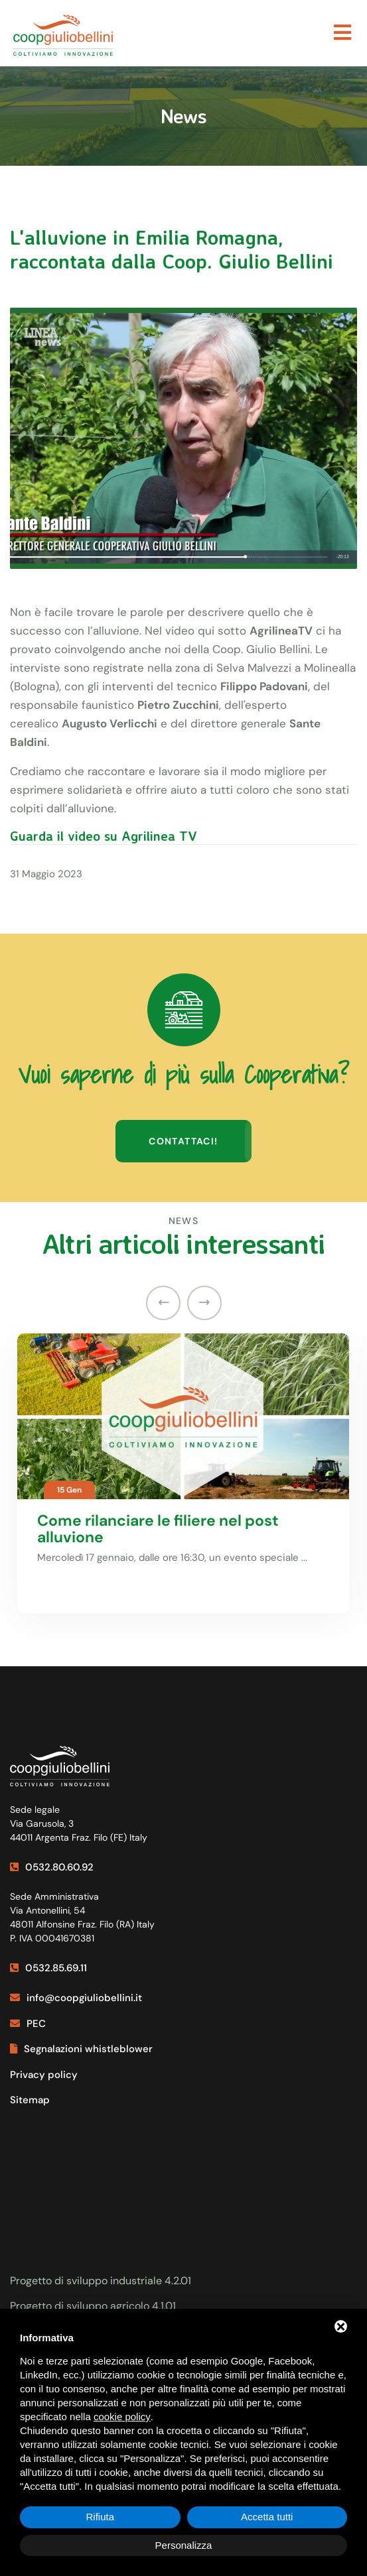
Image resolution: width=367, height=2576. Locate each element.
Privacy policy (44, 2074)
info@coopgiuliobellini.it (76, 1997)
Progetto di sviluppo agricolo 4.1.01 (93, 2306)
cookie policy (122, 2416)
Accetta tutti (267, 2516)
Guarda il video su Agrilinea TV (103, 836)
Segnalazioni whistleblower (81, 2048)
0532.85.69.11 (48, 1968)
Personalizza (183, 2545)
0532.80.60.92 (52, 1867)
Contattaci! (183, 1141)
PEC (28, 2023)
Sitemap (30, 2100)
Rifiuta (100, 2516)
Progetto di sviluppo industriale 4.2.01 (100, 2281)
